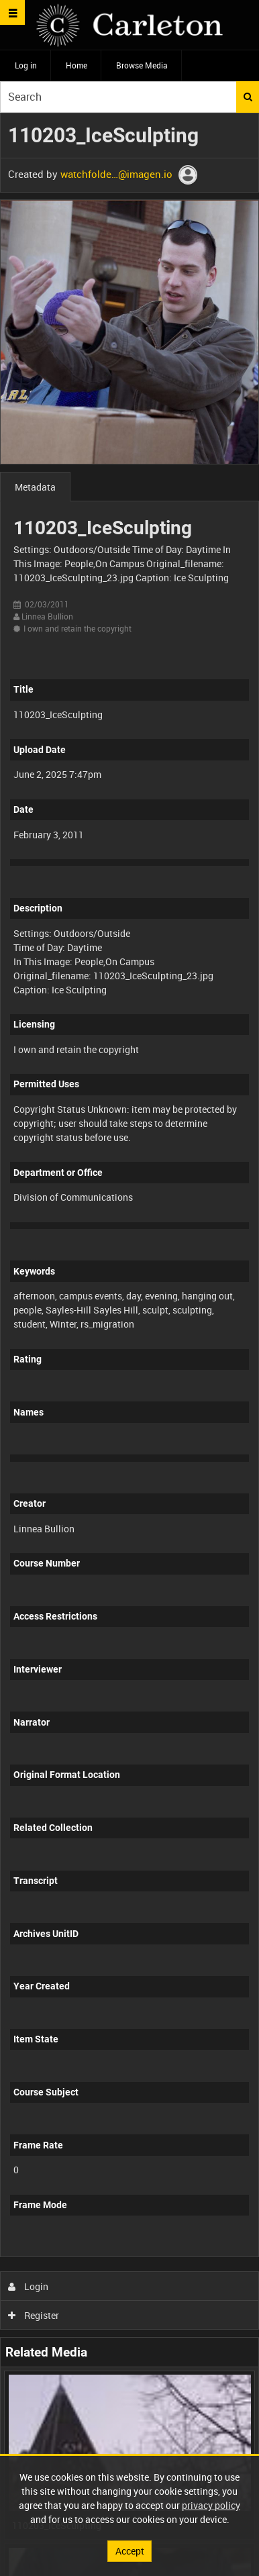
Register (34, 2315)
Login (28, 2286)
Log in (26, 65)
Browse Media (142, 65)
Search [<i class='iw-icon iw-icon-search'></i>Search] (248, 96)
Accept (129, 2550)
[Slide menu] (12, 12)
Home (76, 65)
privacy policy (211, 2505)
